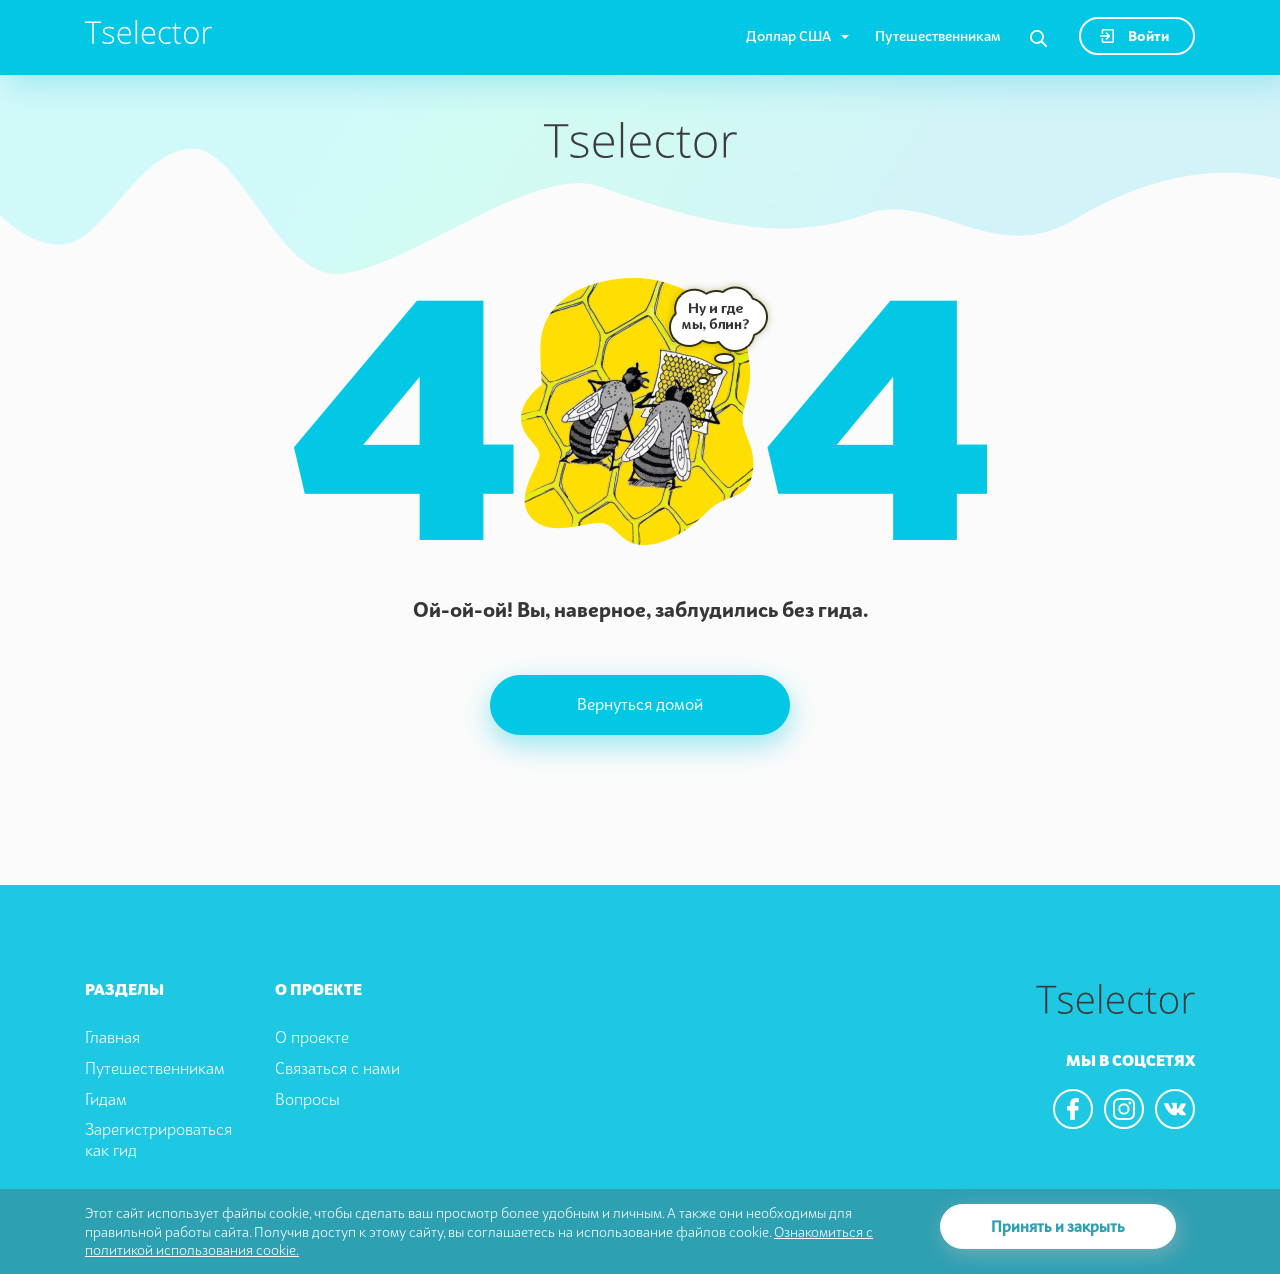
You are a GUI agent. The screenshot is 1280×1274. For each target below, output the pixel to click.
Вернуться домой (640, 704)
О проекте (312, 1037)
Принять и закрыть (1058, 1226)
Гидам (106, 1099)
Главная (112, 1037)
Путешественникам (938, 35)
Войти (1134, 35)
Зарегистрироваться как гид (158, 1139)
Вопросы (307, 1099)
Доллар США (788, 35)
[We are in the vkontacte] (1175, 1109)
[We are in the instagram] (1124, 1109)
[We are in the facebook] (1073, 1109)
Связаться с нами (337, 1068)
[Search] (1038, 39)
